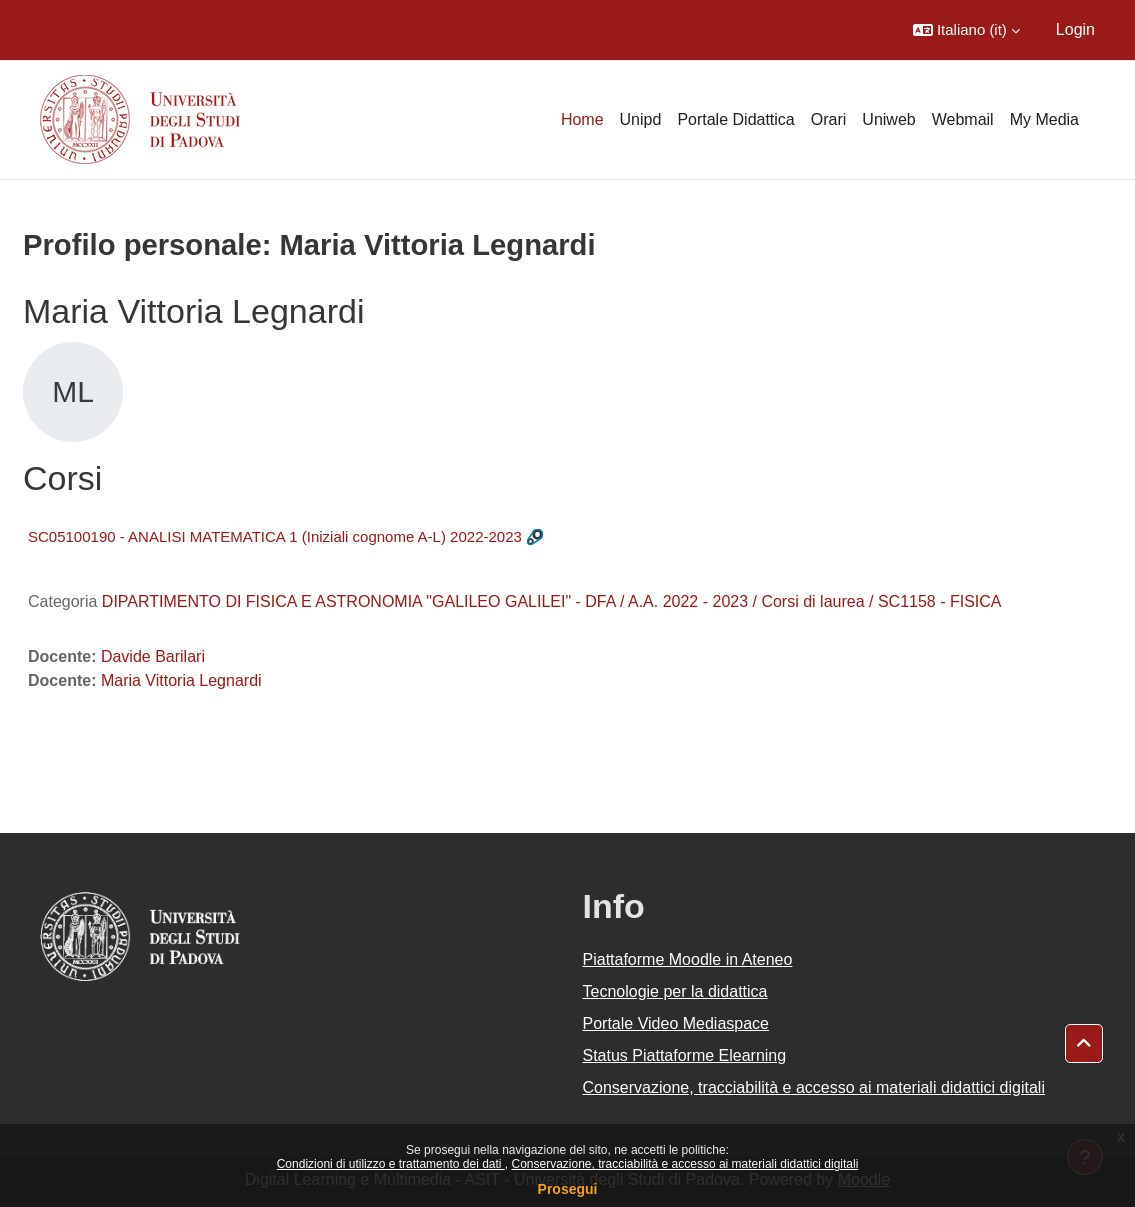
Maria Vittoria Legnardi (181, 680)
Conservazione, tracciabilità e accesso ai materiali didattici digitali (684, 1164)
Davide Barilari (153, 656)
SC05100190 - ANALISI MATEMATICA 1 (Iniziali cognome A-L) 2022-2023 (275, 536)
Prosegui (568, 1189)
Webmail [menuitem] (963, 119)
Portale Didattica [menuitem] (735, 119)
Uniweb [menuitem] (888, 119)
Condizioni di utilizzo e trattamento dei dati (391, 1164)
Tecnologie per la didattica (675, 991)
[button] (966, 30)
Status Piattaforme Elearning (685, 1055)
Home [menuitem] (582, 119)
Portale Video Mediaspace (676, 1023)
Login (1075, 29)
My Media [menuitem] (1044, 119)
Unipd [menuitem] (641, 119)
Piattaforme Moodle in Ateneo (688, 959)
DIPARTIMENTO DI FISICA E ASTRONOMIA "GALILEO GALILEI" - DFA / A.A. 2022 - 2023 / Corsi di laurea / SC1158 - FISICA (552, 601)
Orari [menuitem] (829, 119)
